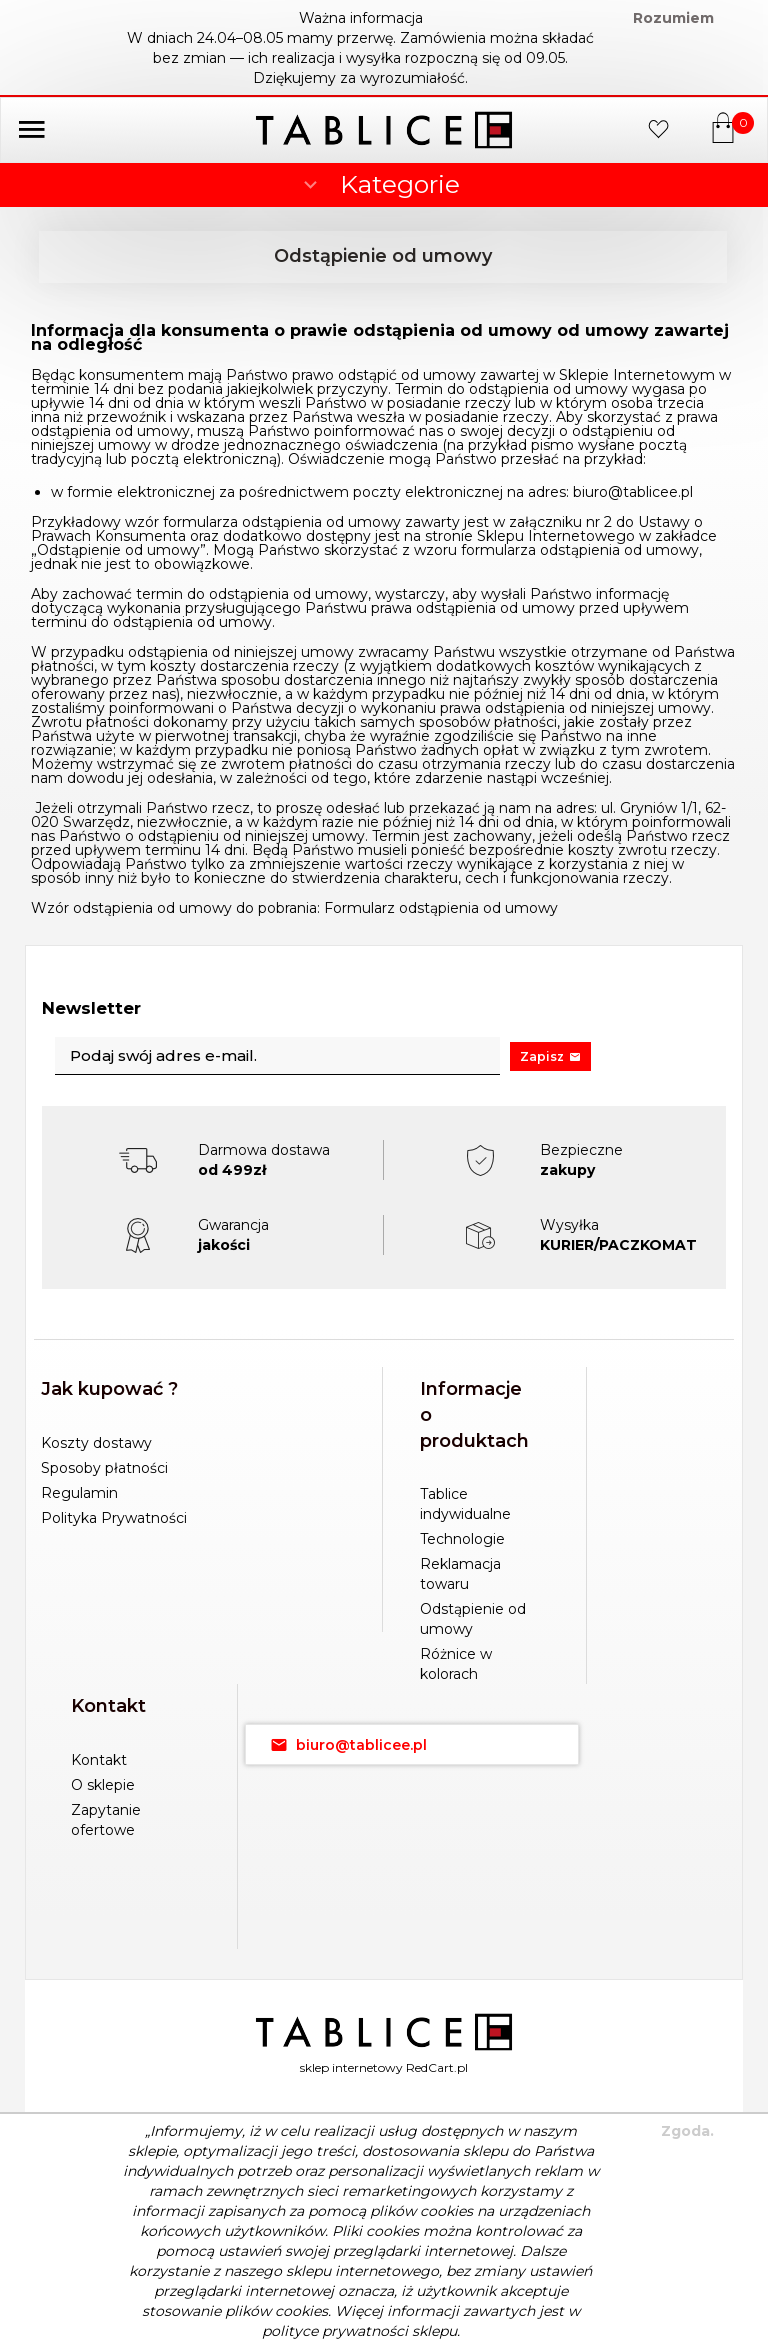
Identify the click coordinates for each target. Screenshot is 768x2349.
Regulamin (79, 1493)
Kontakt (99, 1760)
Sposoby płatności (104, 1468)
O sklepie (103, 1785)
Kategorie (379, 184)
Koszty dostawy (96, 1443)
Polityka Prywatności (114, 1518)
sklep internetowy (351, 2067)
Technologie (462, 1539)
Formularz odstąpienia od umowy (441, 908)
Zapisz (550, 1056)
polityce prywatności (335, 2331)
